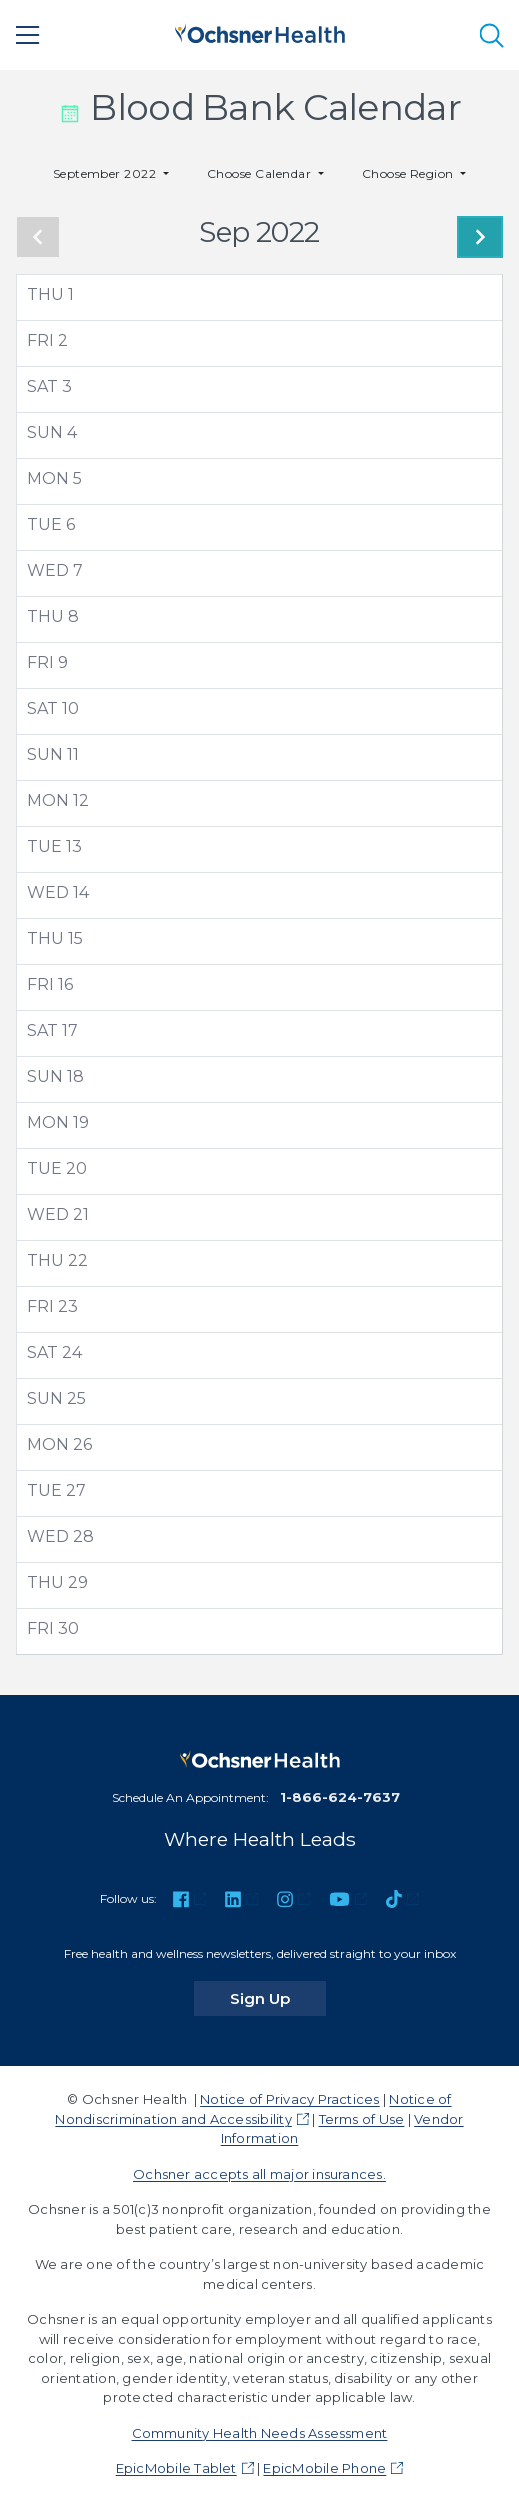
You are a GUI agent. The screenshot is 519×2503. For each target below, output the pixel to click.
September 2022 (106, 173)
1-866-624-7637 (340, 1797)
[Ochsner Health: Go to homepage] (260, 31)
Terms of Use (362, 2119)
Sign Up (278, 1998)
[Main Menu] (28, 35)
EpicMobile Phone (324, 2468)
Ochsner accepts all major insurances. (259, 2174)
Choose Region (410, 173)
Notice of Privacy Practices (289, 2099)
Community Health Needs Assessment (260, 2433)
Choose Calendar (261, 173)
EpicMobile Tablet (176, 2468)
